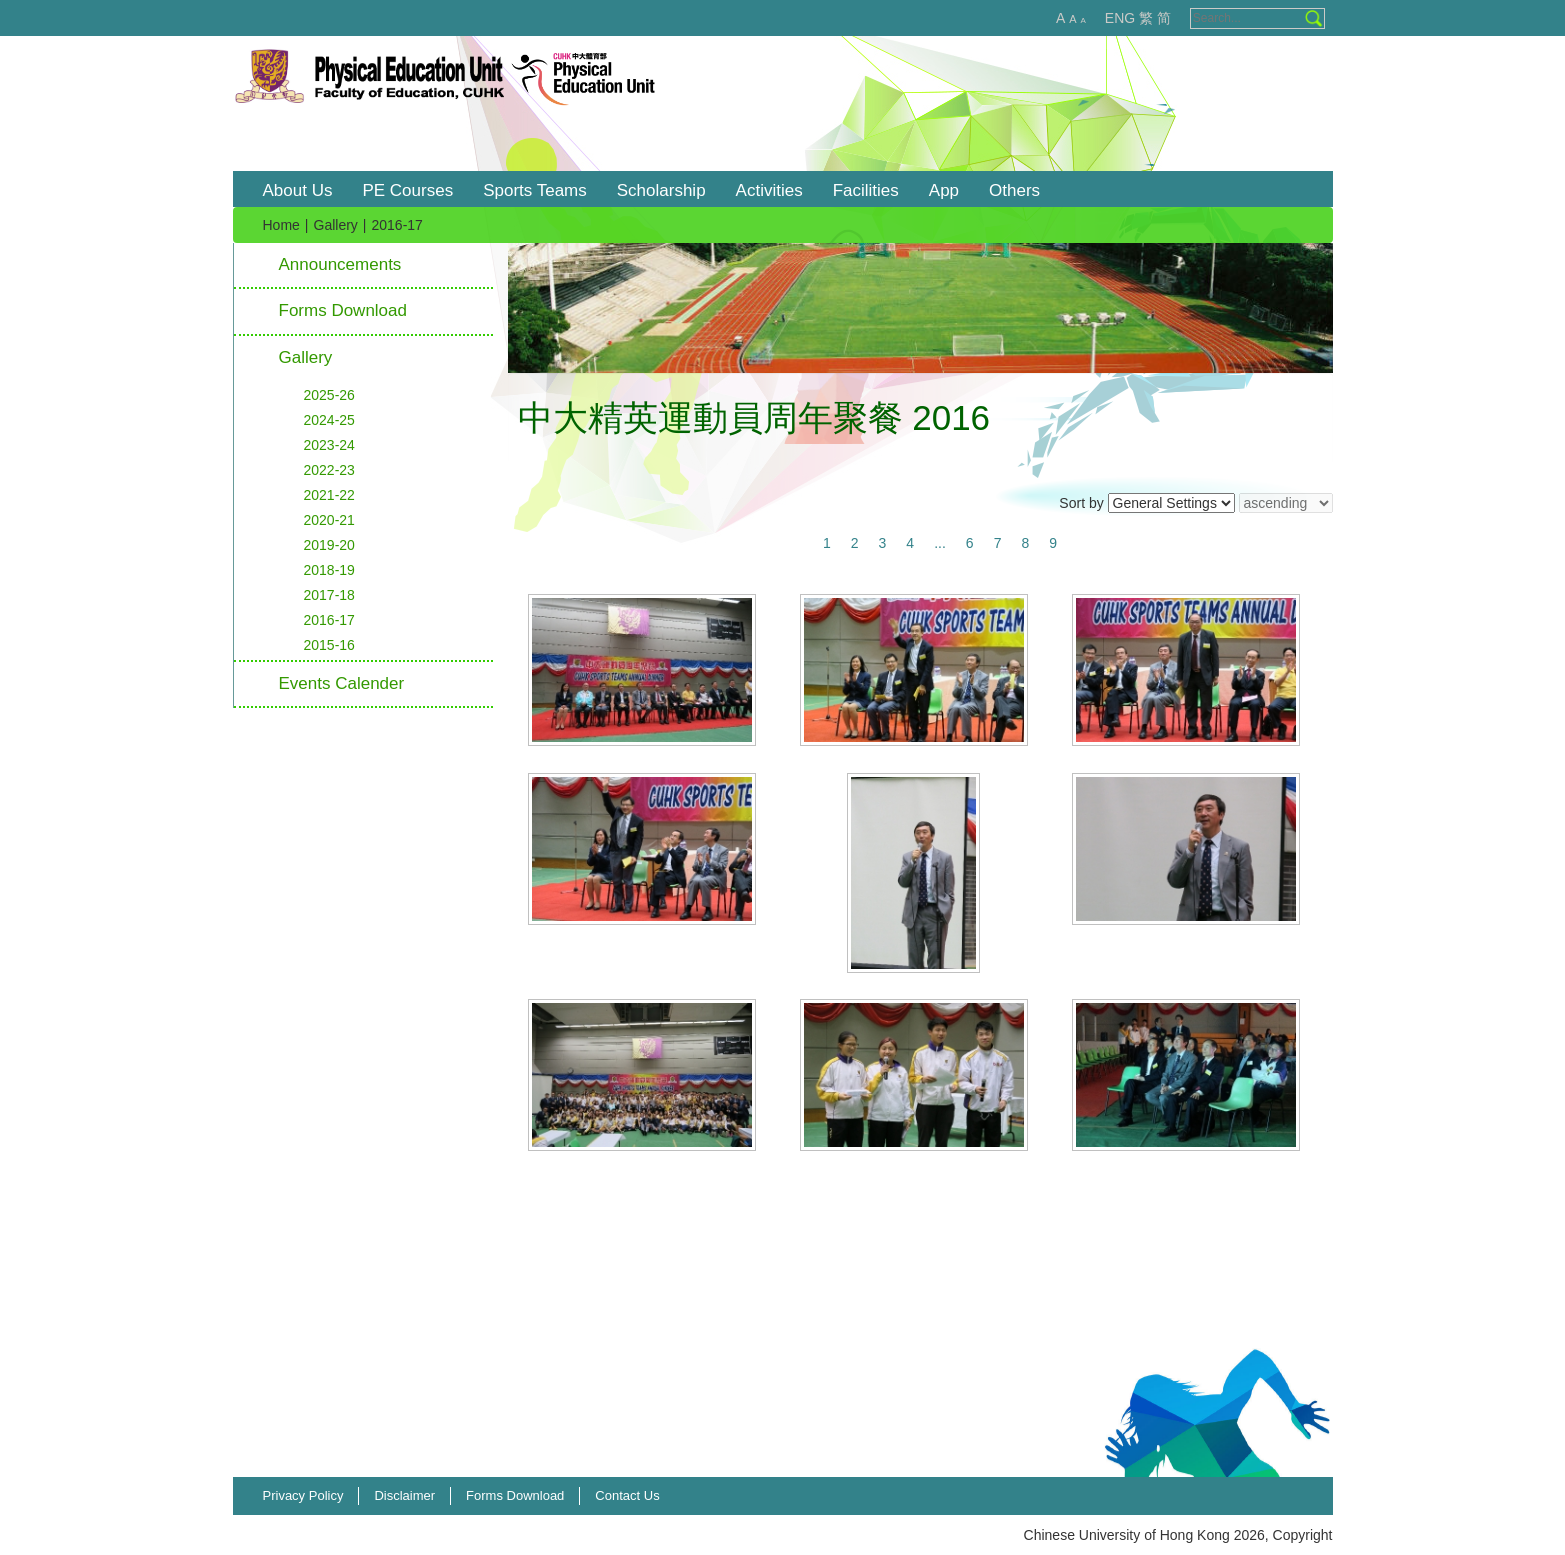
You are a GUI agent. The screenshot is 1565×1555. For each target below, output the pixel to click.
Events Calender (342, 683)
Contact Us (627, 1495)
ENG (1120, 18)
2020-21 (329, 520)
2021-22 (329, 495)
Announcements (340, 264)
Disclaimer (404, 1495)
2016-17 (329, 620)
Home (281, 225)
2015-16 (329, 645)
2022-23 (329, 470)
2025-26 (329, 395)
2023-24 (329, 445)
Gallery (336, 225)
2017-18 (329, 595)
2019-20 (329, 545)
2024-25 (329, 420)
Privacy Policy (303, 1495)
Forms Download (343, 310)
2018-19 (329, 570)
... (940, 543)
